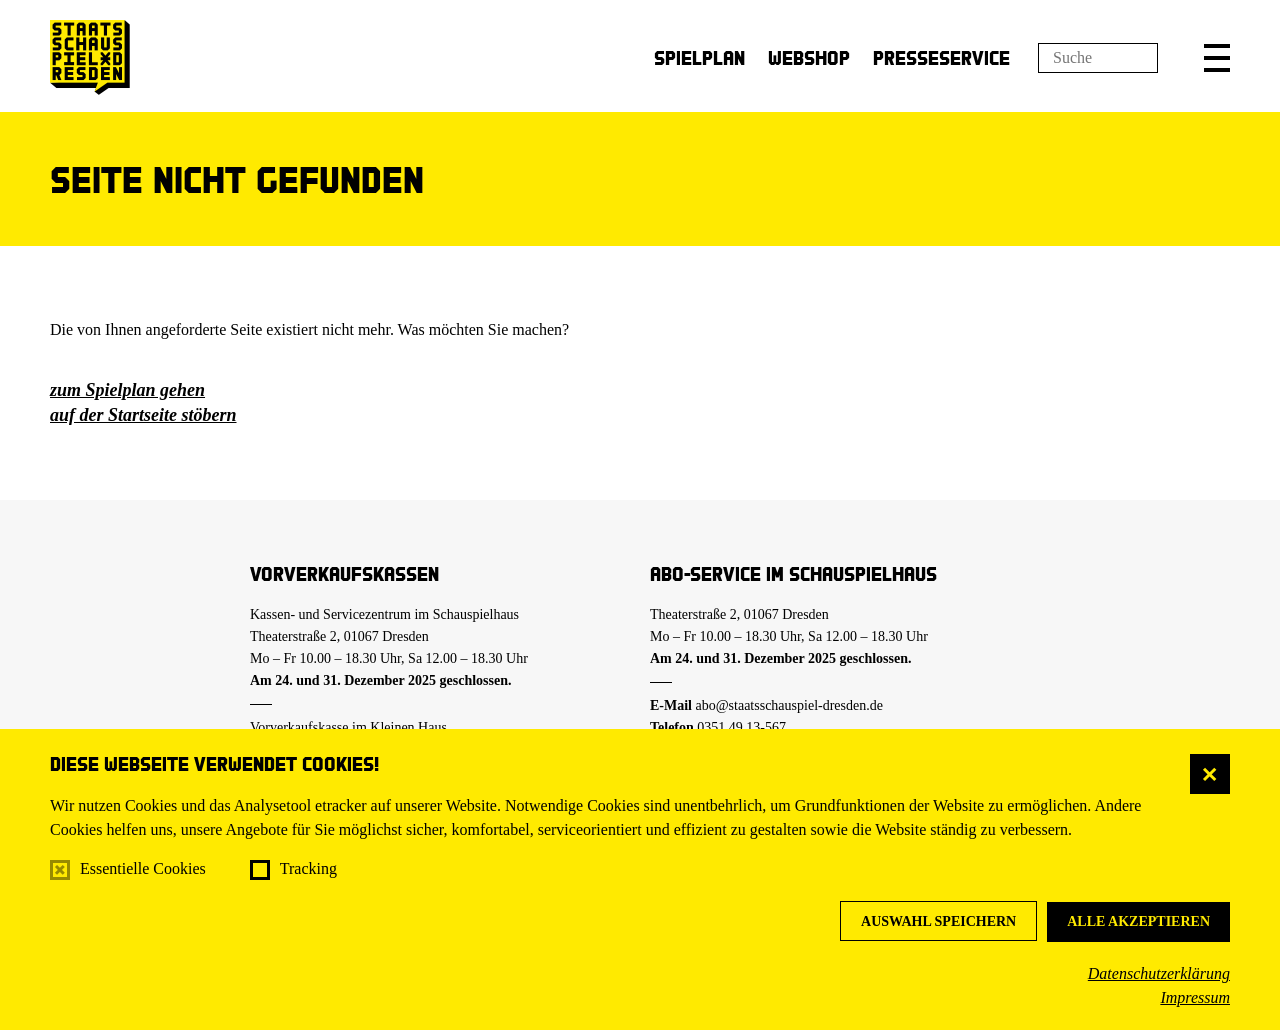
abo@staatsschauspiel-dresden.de (789, 705)
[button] (1217, 58)
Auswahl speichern (938, 921)
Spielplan (699, 57)
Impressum (1195, 997)
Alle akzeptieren (1138, 921)
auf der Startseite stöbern (143, 415)
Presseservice (941, 57)
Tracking (308, 868)
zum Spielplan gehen (127, 390)
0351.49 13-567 (741, 727)
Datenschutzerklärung (1159, 973)
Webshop (809, 57)
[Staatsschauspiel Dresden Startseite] (90, 57)
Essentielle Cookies (143, 868)
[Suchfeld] (1098, 58)
